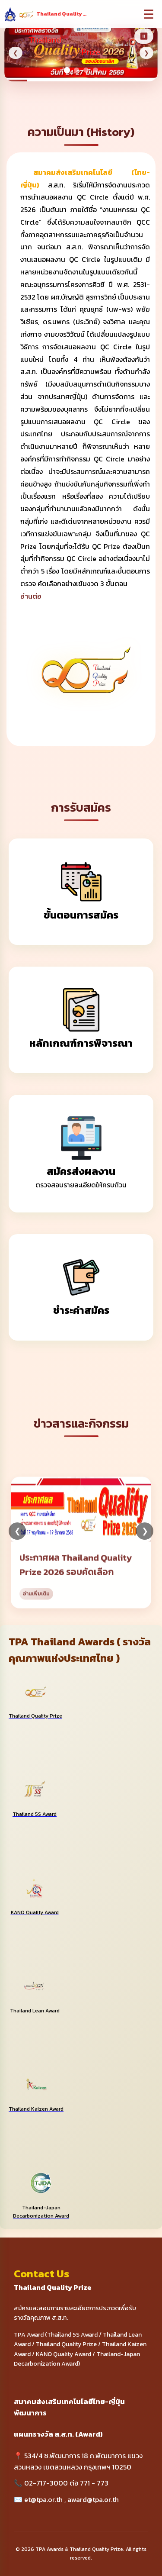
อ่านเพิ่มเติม (36, 1605)
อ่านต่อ (30, 596)
